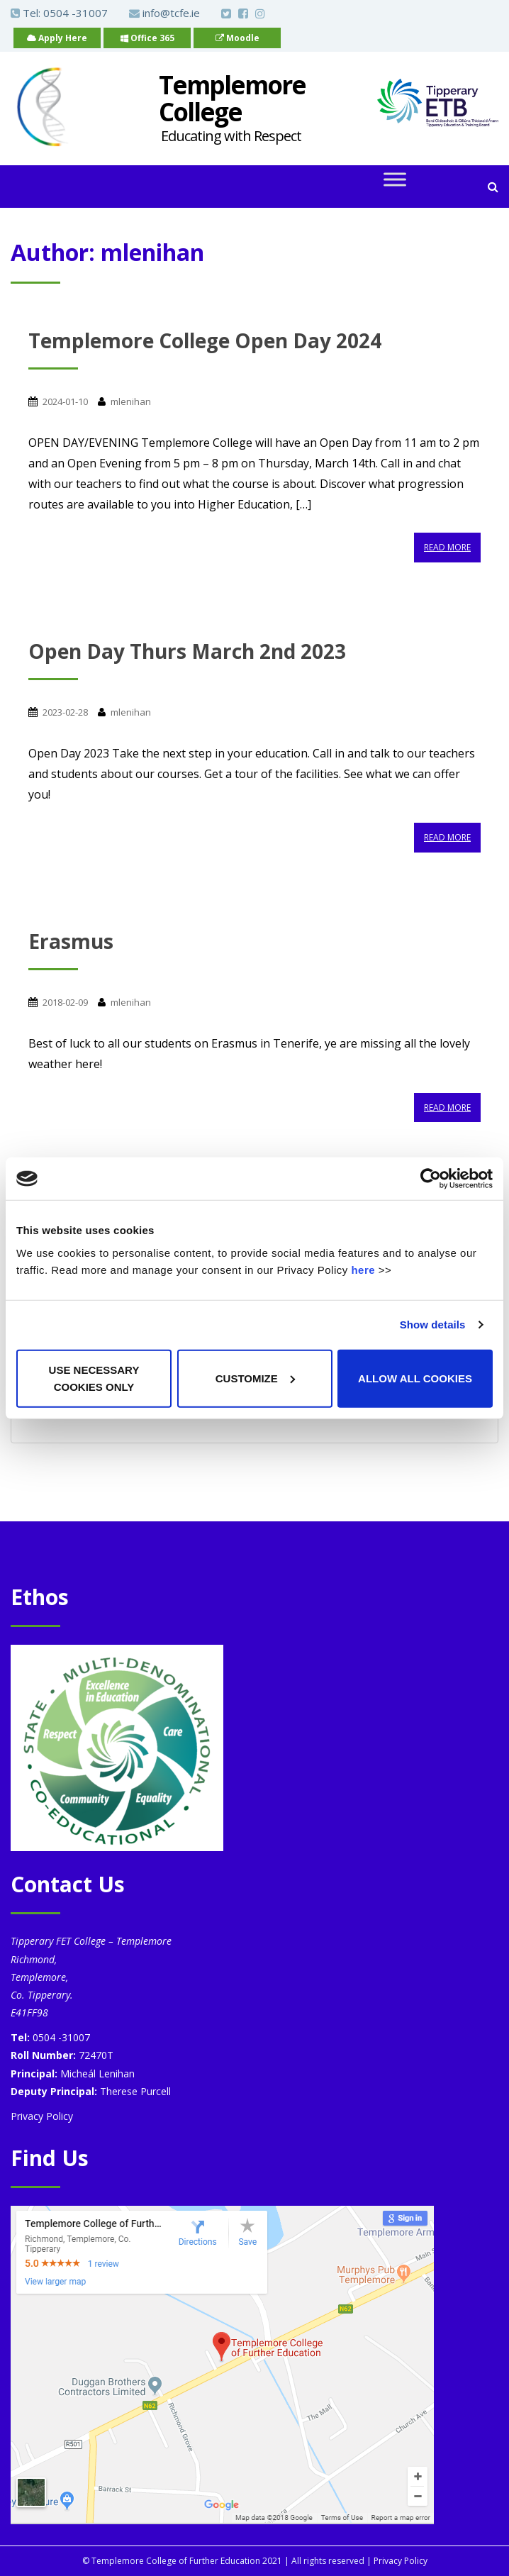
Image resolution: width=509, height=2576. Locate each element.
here (363, 1269)
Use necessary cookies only (94, 1377)
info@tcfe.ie (164, 13)
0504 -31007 (75, 13)
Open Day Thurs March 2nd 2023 (187, 651)
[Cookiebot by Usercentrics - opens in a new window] (431, 1178)
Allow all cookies (415, 1378)
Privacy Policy (42, 2116)
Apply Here (57, 38)
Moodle (237, 38)
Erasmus (70, 941)
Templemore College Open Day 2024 (204, 340)
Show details (433, 1324)
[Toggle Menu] (395, 180)
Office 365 (147, 38)
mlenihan (131, 401)
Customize (255, 1378)
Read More (447, 547)
